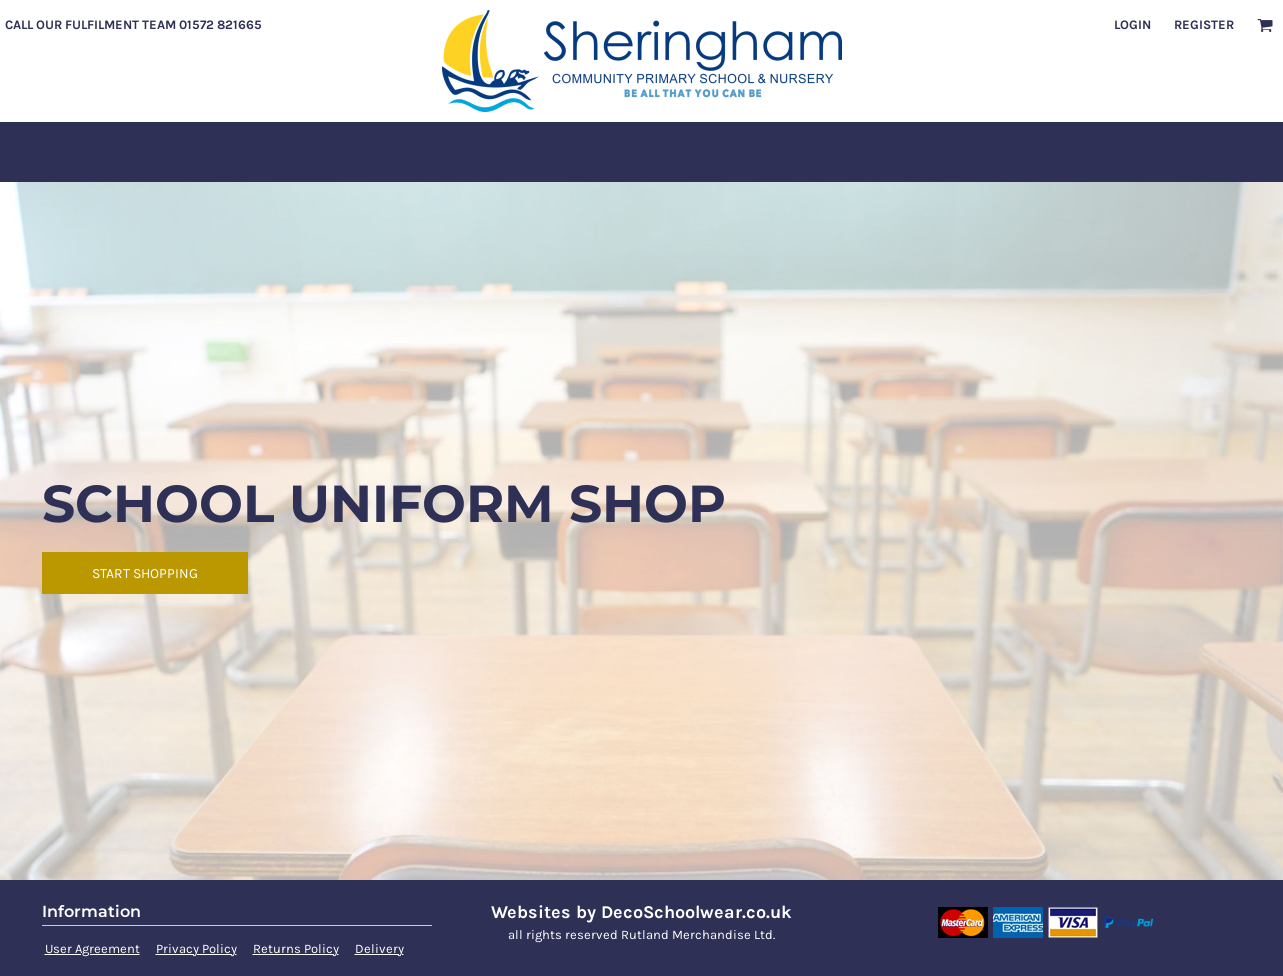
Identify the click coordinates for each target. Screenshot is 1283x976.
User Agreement (92, 948)
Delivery (379, 948)
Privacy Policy (196, 948)
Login (1132, 24)
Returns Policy (296, 948)
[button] (1265, 25)
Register (1204, 24)
